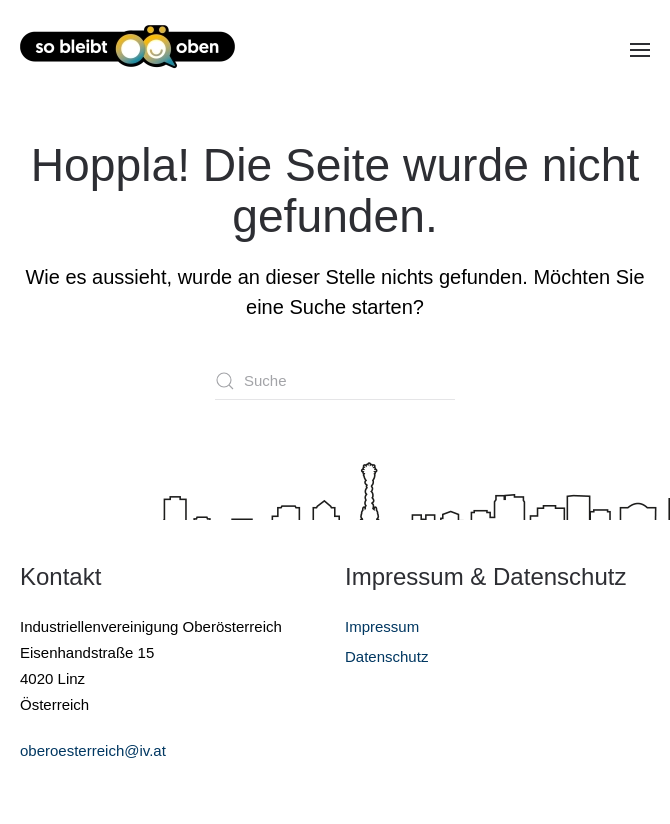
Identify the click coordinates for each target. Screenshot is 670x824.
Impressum (382, 626)
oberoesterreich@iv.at (93, 750)
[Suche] (335, 381)
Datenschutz (386, 656)
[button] (640, 50)
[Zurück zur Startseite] (127, 50)
